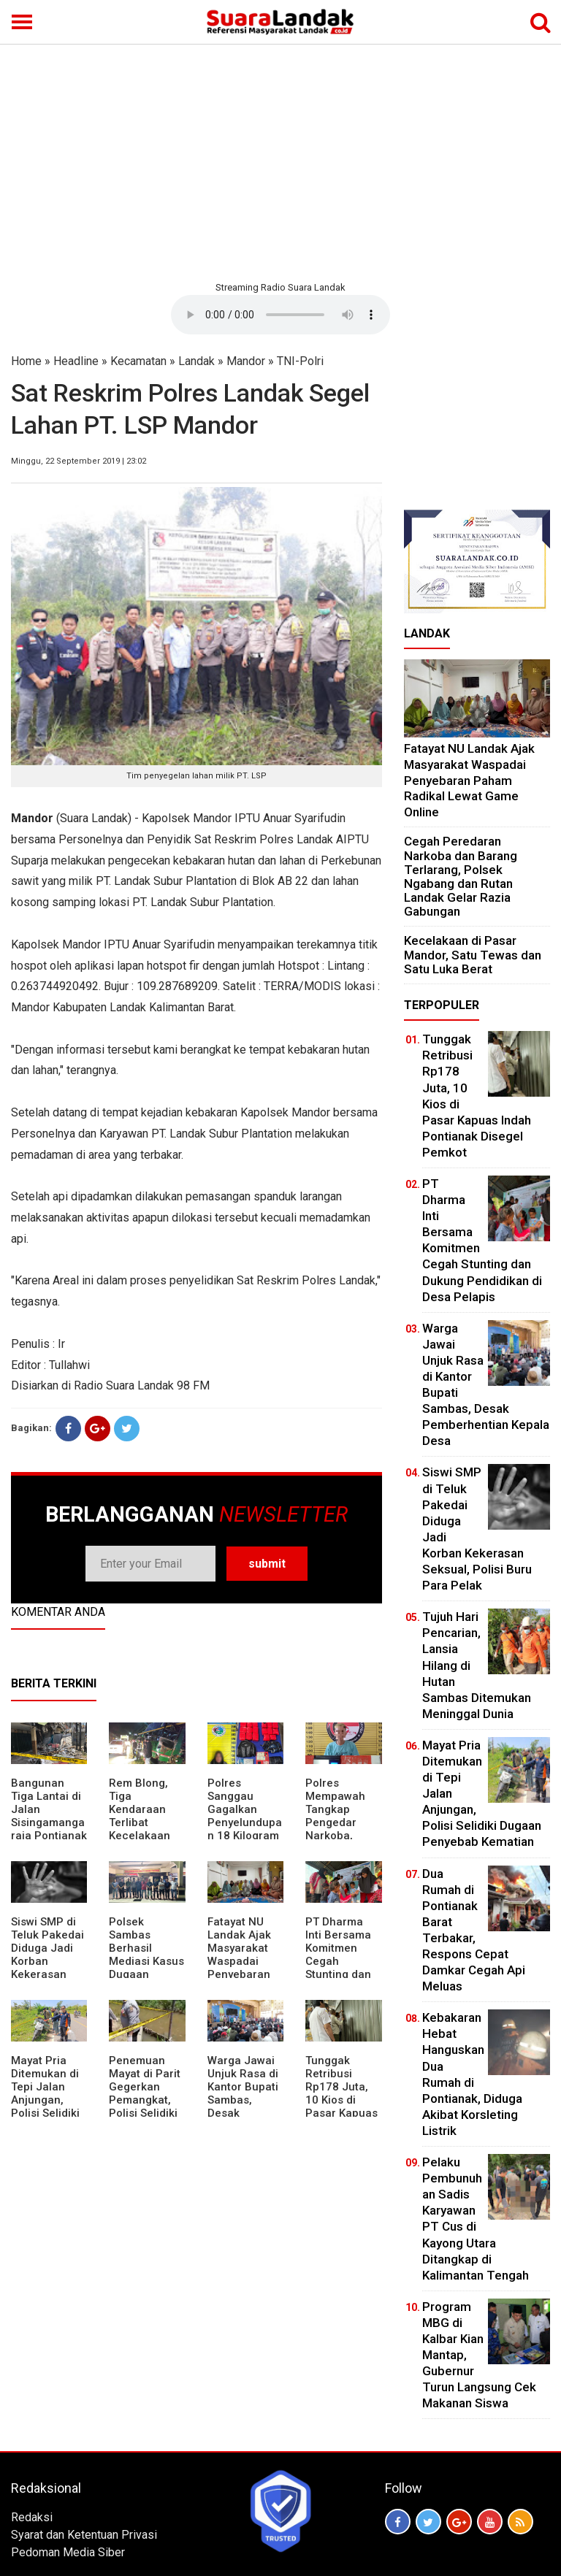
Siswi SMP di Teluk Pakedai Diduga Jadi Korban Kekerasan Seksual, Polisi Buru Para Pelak (48, 1967)
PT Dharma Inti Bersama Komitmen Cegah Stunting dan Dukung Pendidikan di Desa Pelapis (340, 1967)
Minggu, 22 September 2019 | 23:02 (78, 461)
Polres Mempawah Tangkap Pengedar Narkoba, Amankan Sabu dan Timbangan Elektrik (335, 1835)
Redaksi (32, 2517)
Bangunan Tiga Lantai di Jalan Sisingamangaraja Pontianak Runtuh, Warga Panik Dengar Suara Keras (49, 1835)
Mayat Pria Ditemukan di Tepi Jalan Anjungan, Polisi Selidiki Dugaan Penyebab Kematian (45, 2106)
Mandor (245, 361)
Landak (196, 361)
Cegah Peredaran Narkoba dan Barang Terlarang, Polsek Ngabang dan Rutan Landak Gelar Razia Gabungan (460, 876)
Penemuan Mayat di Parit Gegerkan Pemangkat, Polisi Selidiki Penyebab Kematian (144, 2100)
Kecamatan (138, 361)
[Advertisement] (280, 160)
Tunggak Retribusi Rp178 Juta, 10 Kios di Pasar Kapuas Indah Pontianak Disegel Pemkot (341, 2113)
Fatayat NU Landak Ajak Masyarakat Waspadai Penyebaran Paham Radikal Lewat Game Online (243, 1967)
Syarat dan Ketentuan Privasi (84, 2535)
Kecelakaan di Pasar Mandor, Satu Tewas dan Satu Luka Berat (472, 954)
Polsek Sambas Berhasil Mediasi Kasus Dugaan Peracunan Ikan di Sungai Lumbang (146, 1967)
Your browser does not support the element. (280, 314)
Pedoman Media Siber (68, 2552)
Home (26, 361)
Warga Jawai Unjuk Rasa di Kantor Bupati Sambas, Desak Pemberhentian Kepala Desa (244, 2100)
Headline (76, 361)
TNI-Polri (300, 361)
